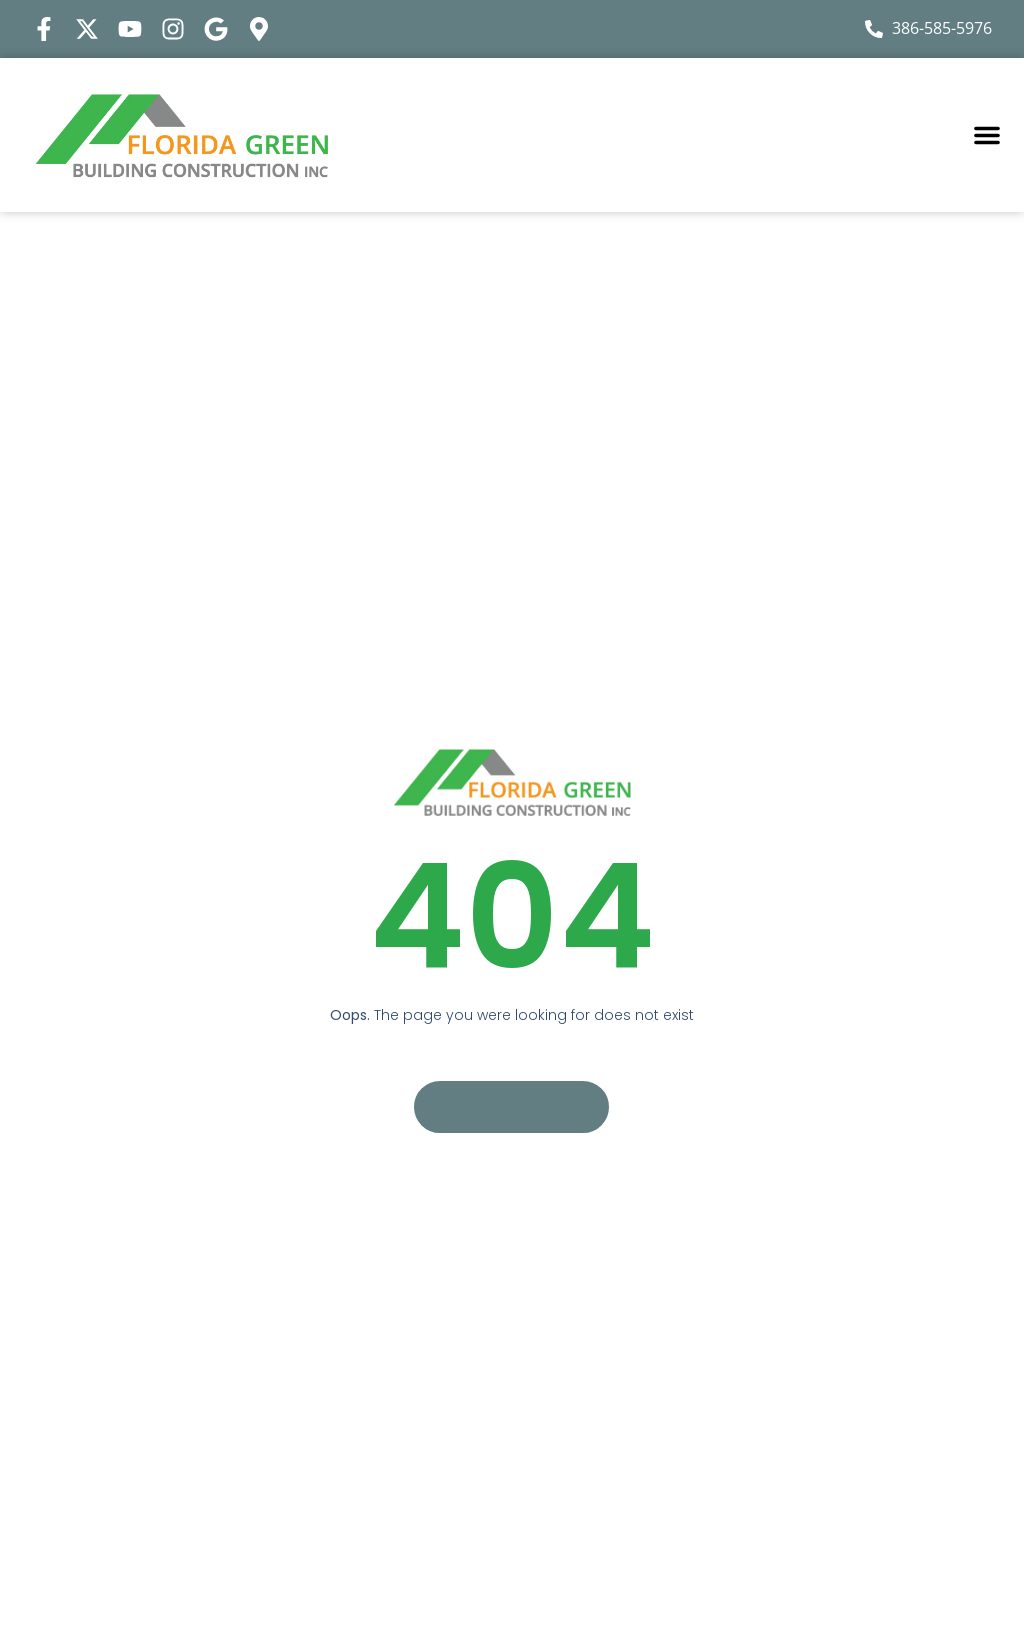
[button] (987, 135)
